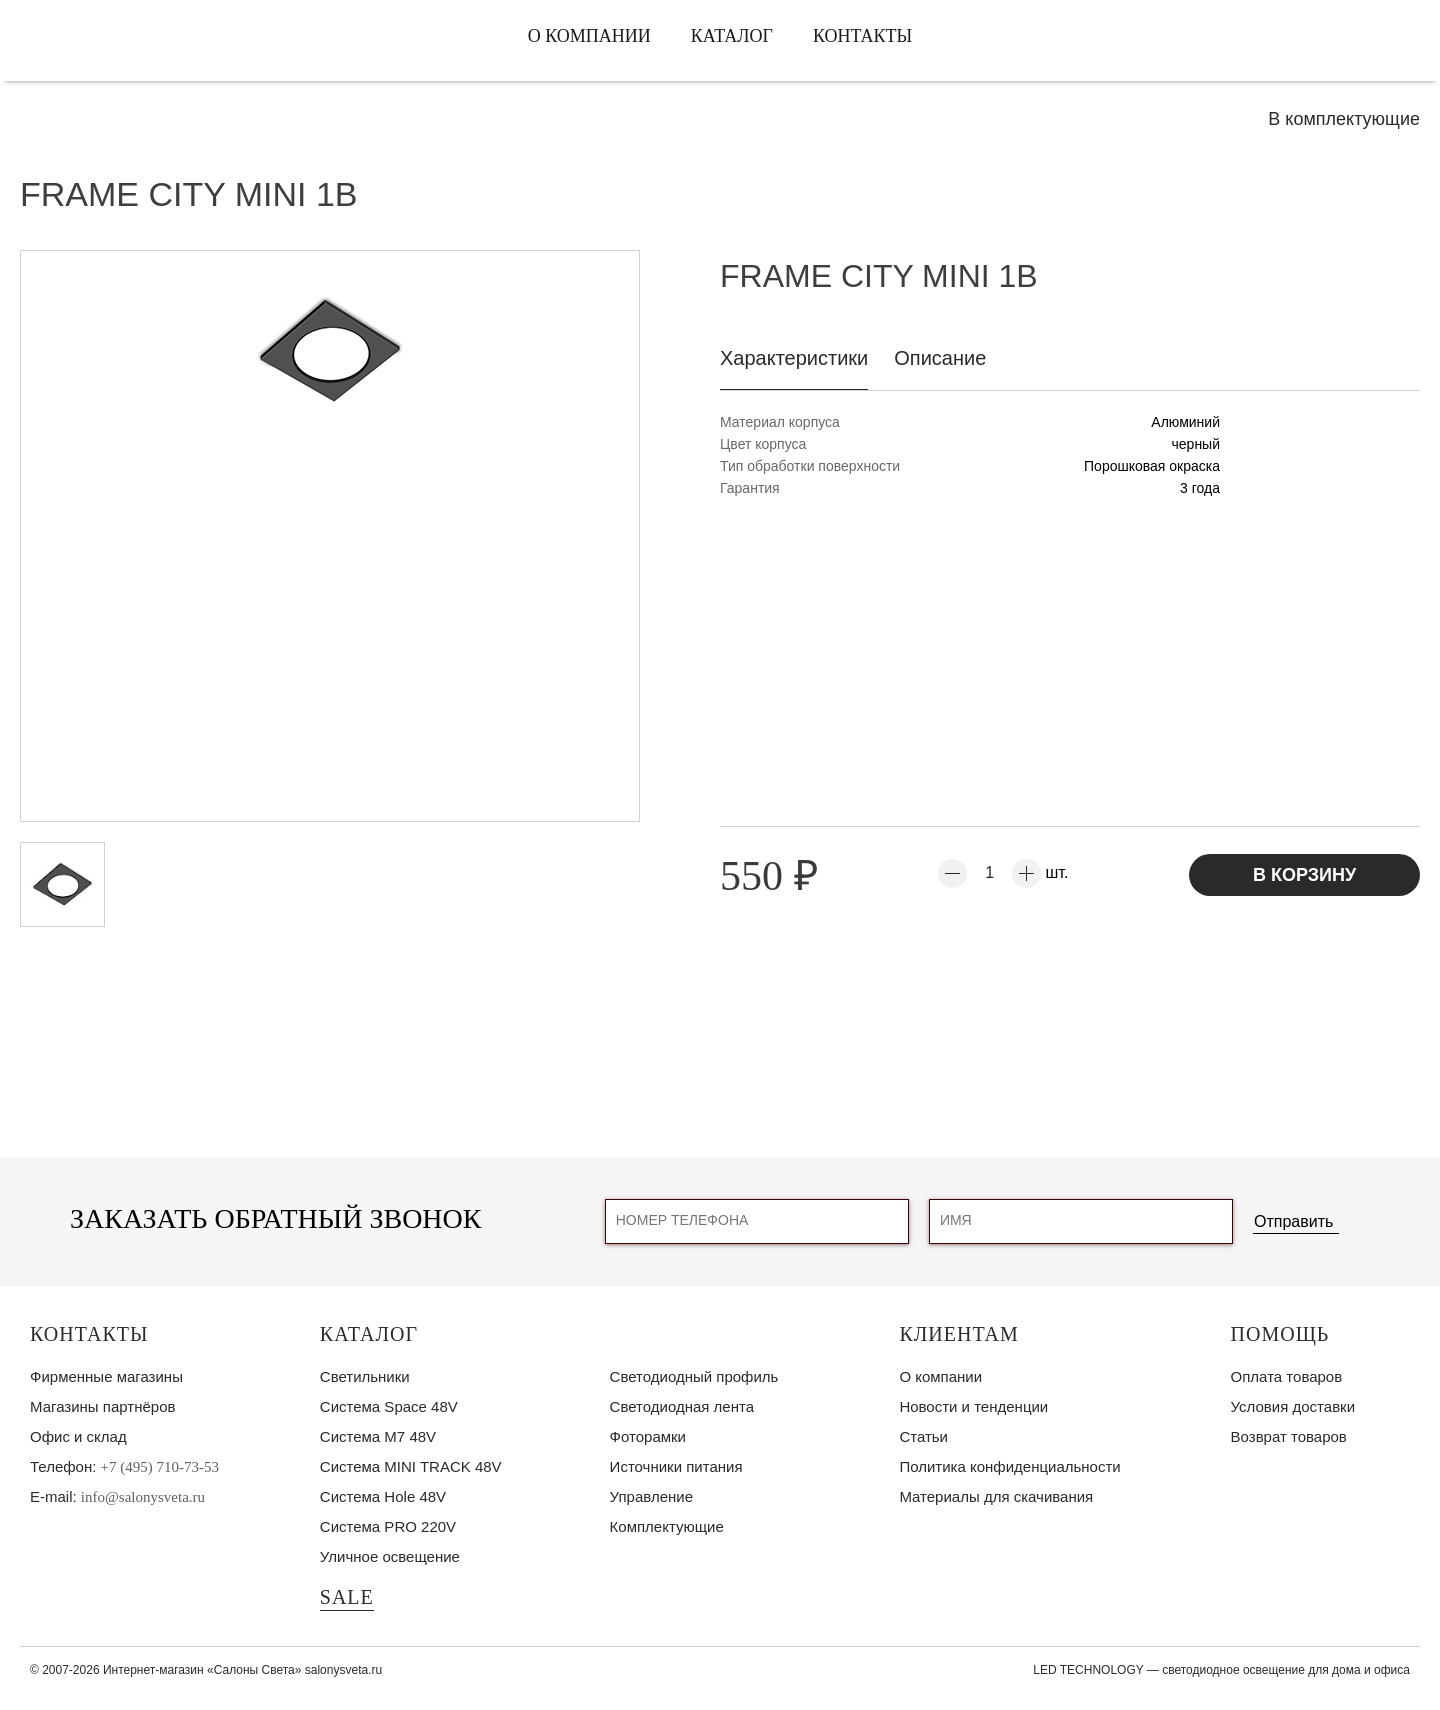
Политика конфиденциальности (1009, 1466)
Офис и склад (78, 1436)
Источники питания (676, 1466)
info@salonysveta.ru (143, 1497)
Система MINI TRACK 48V (411, 1466)
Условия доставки (1293, 1406)
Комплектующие (667, 1526)
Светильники (365, 1376)
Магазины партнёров (102, 1406)
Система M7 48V (378, 1436)
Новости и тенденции (973, 1406)
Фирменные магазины (106, 1376)
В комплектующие (1344, 119)
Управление (651, 1496)
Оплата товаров (1287, 1376)
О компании (589, 36)
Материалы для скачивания (996, 1496)
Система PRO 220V (388, 1526)
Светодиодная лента (682, 1406)
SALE (347, 1597)
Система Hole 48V (383, 1496)
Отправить (1293, 1221)
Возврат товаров (1289, 1436)
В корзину (1304, 875)
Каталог (732, 36)
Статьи (923, 1436)
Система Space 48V (389, 1406)
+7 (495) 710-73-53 (160, 1467)
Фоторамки (648, 1436)
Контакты (862, 36)
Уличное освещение (390, 1556)
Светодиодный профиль (694, 1376)
